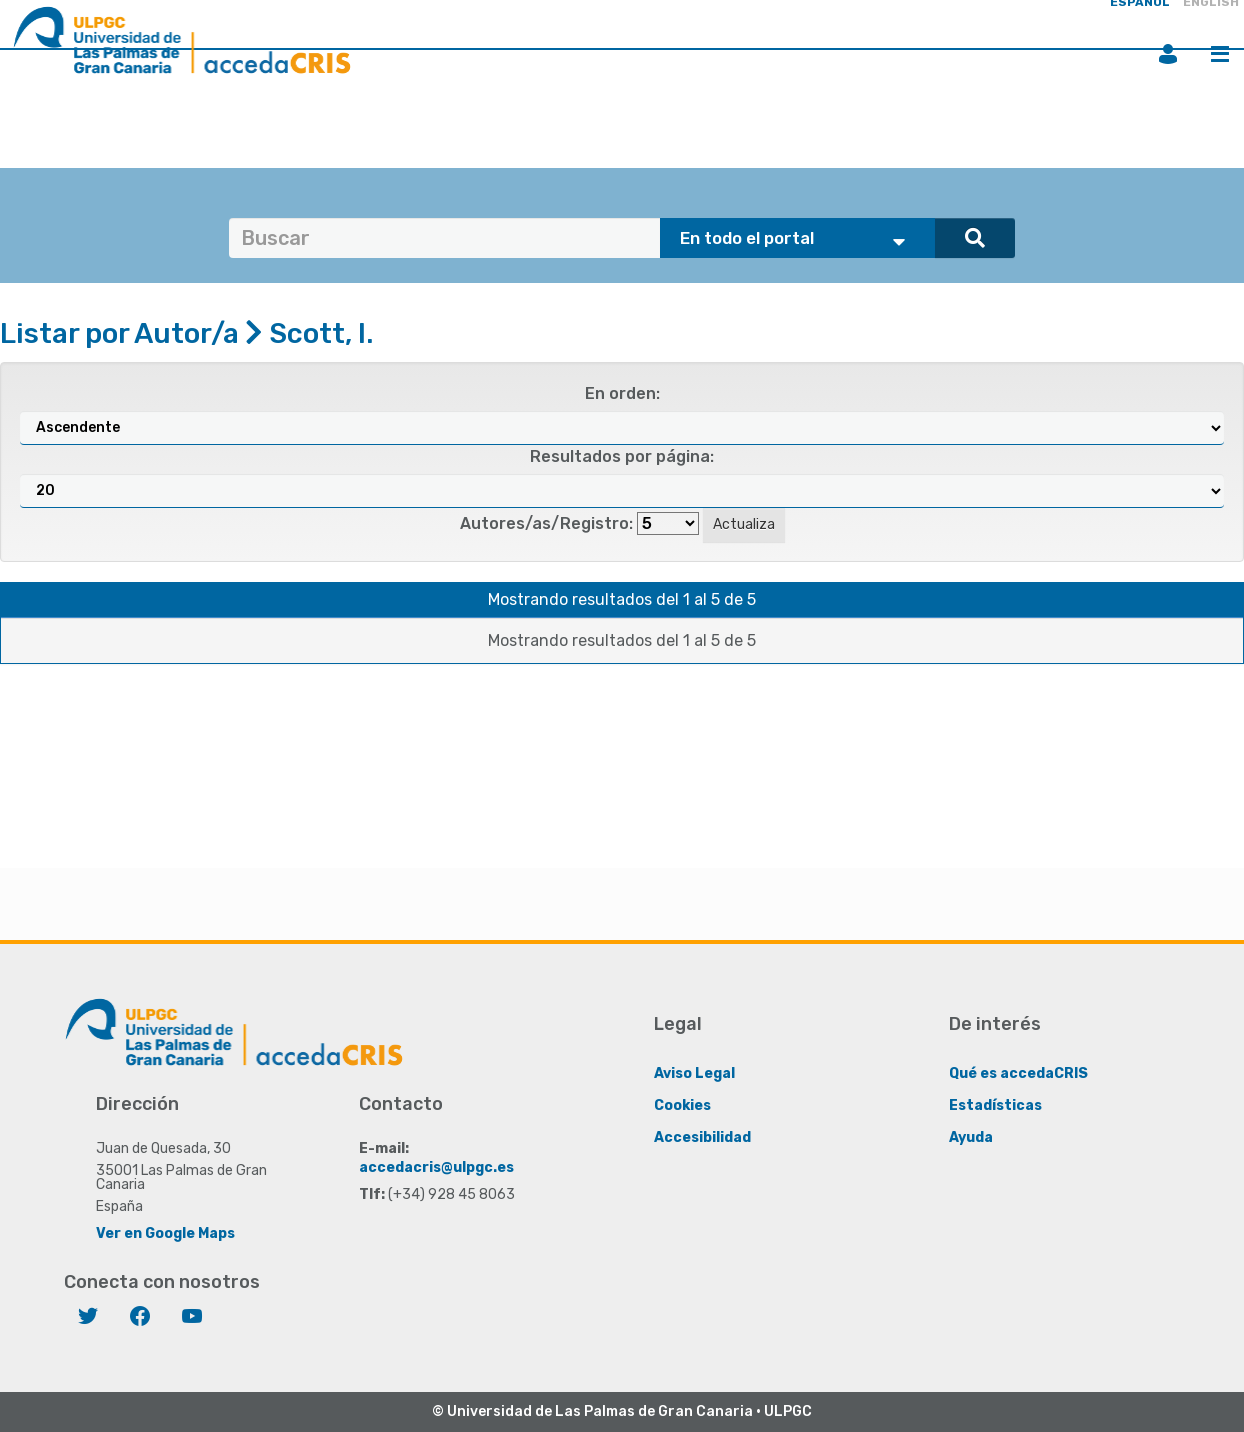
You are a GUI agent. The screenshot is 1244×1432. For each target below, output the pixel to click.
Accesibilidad (702, 1137)
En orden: (622, 393)
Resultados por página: (622, 456)
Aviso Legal (694, 1073)
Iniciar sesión (1168, 54)
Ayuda (971, 1137)
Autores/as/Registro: (546, 523)
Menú (1220, 54)
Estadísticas (995, 1105)
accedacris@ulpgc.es (436, 1167)
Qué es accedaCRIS (1018, 1073)
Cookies (682, 1105)
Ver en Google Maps (165, 1233)
